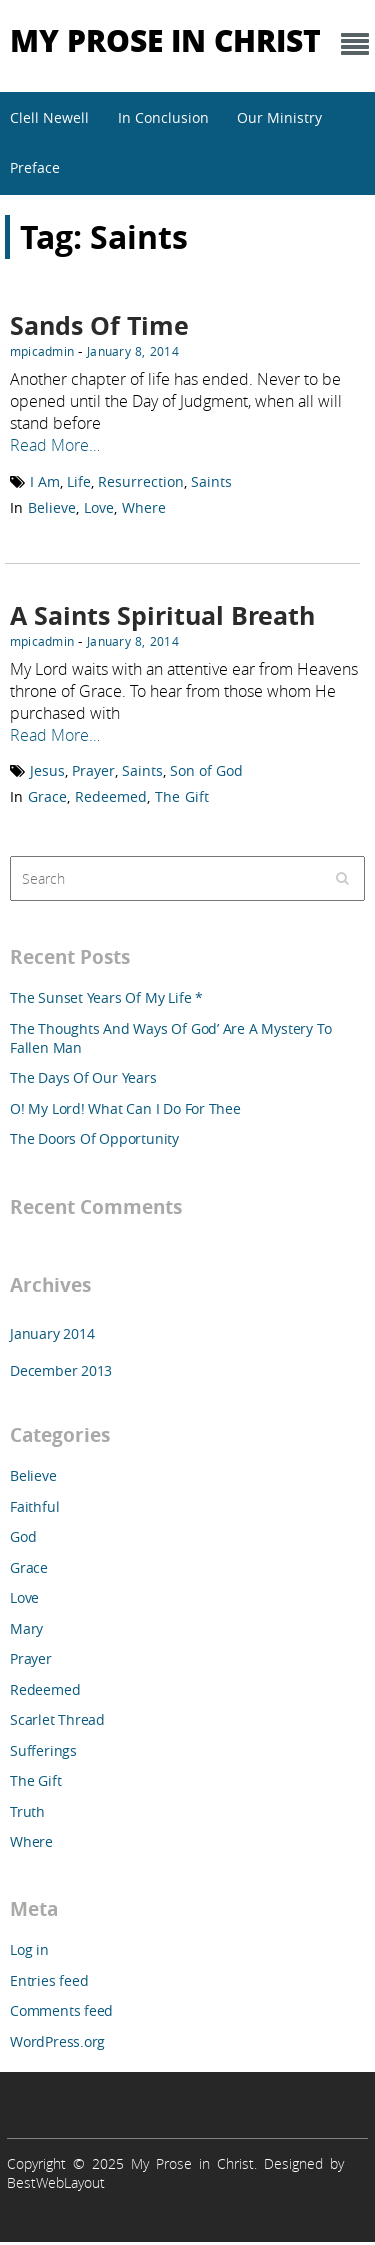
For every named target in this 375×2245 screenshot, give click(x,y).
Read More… (55, 445)
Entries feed (49, 1980)
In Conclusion (163, 117)
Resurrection (141, 481)
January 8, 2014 (133, 351)
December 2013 (61, 1370)
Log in (29, 1949)
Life (79, 481)
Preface (35, 167)
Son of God (206, 770)
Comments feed (61, 2010)
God (23, 1536)
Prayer (93, 770)
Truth (27, 1811)
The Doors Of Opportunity (94, 1138)
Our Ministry (279, 117)
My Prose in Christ (165, 39)
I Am (45, 481)
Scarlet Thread (57, 1719)
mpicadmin (42, 351)
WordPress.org (57, 2041)
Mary (26, 1628)
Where (144, 507)
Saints (211, 481)
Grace (47, 796)
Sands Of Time (99, 325)
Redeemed (111, 796)
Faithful (34, 1506)
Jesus (47, 770)
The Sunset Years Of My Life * (106, 997)
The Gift (182, 796)
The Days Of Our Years (83, 1077)
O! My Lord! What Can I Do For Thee (125, 1108)
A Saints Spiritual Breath (162, 615)
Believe (52, 507)
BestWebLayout (56, 2182)
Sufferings (43, 1750)
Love (99, 507)
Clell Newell (49, 117)
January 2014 (52, 1333)
